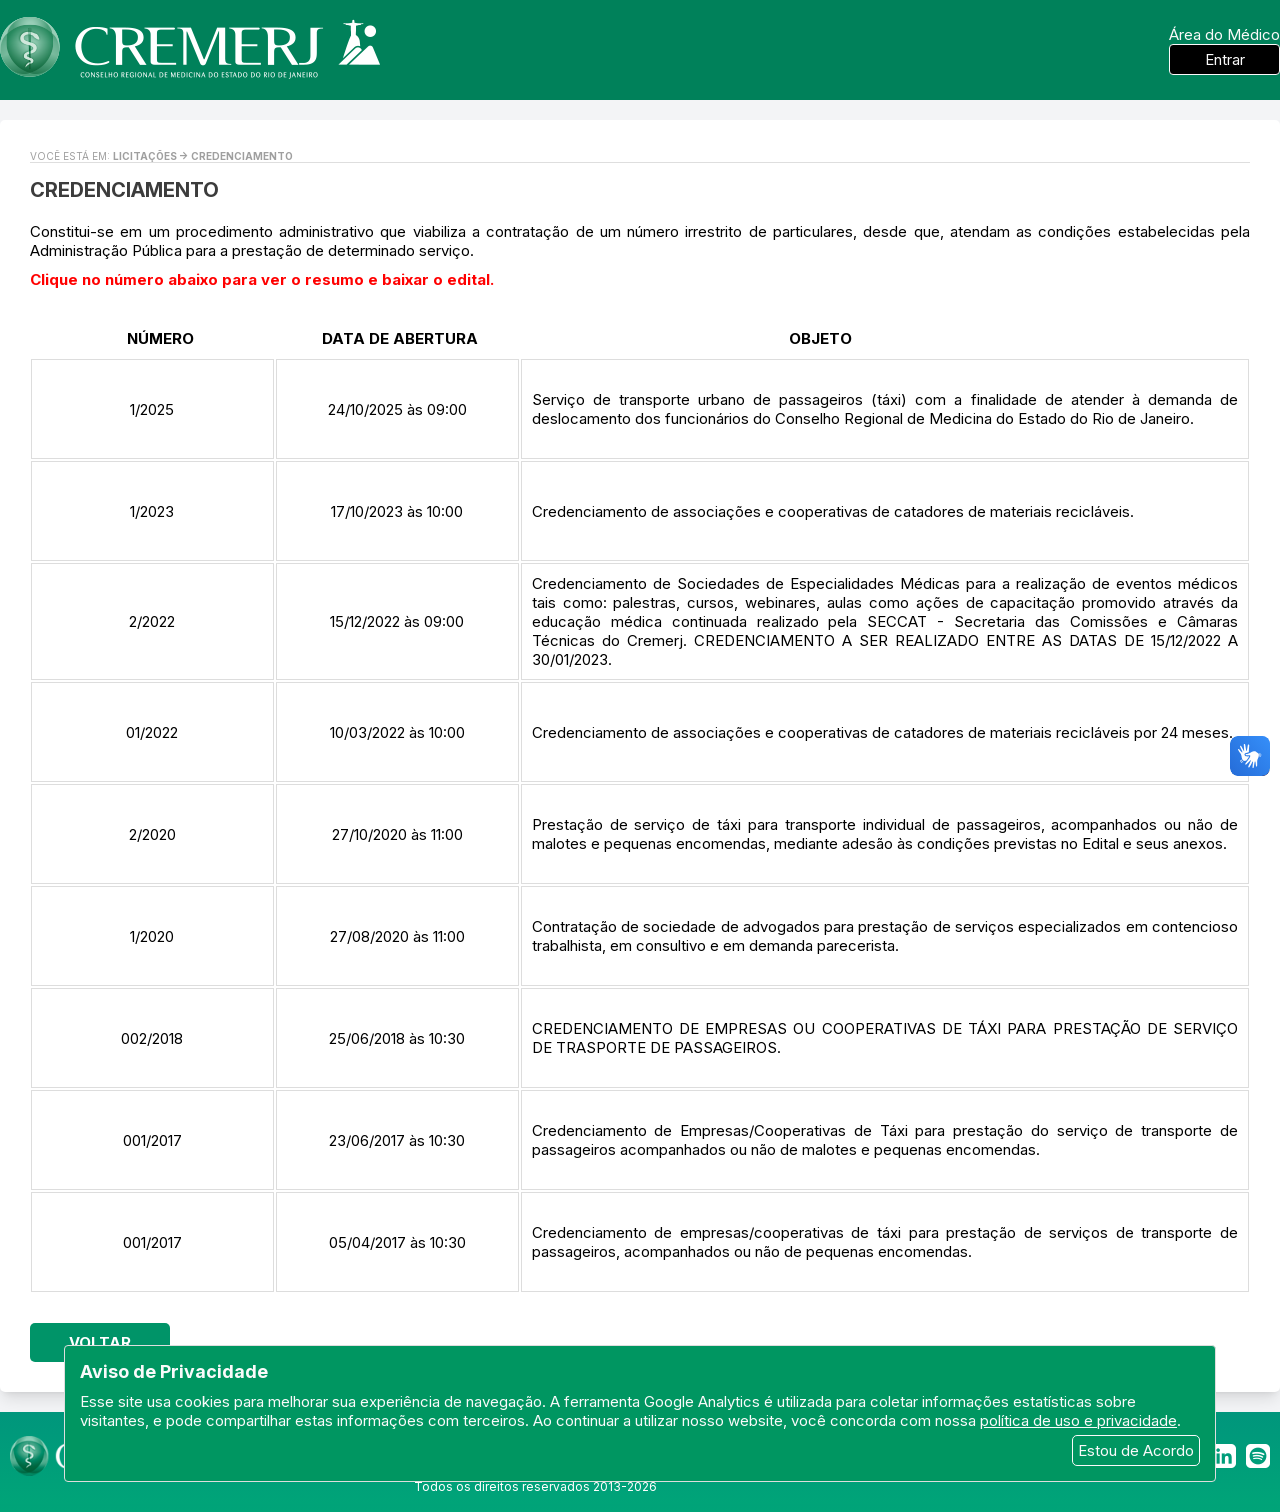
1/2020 (152, 936)
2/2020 (152, 834)
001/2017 (152, 1140)
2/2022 (152, 621)
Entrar (1225, 59)
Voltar (100, 1342)
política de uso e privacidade (1078, 1420)
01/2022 (152, 732)
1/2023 (152, 511)
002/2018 (152, 1038)
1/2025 (152, 409)
